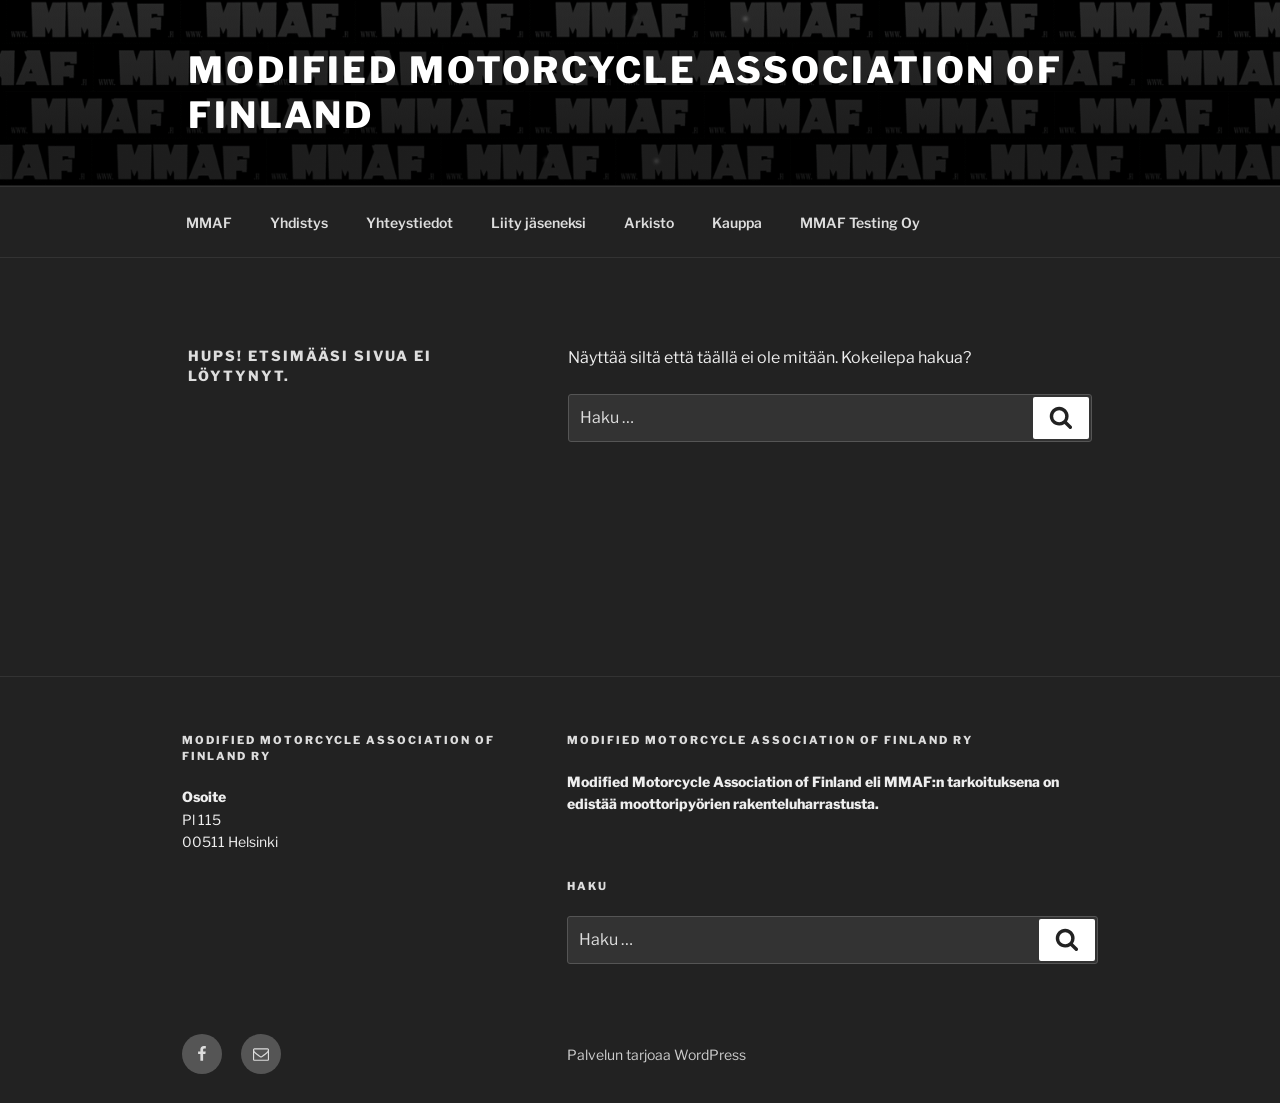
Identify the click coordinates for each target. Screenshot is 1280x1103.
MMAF (209, 222)
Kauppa (737, 222)
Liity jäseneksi (538, 222)
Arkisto (649, 222)
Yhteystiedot (409, 222)
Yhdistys (299, 222)
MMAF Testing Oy (860, 222)
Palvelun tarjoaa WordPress (656, 1054)
